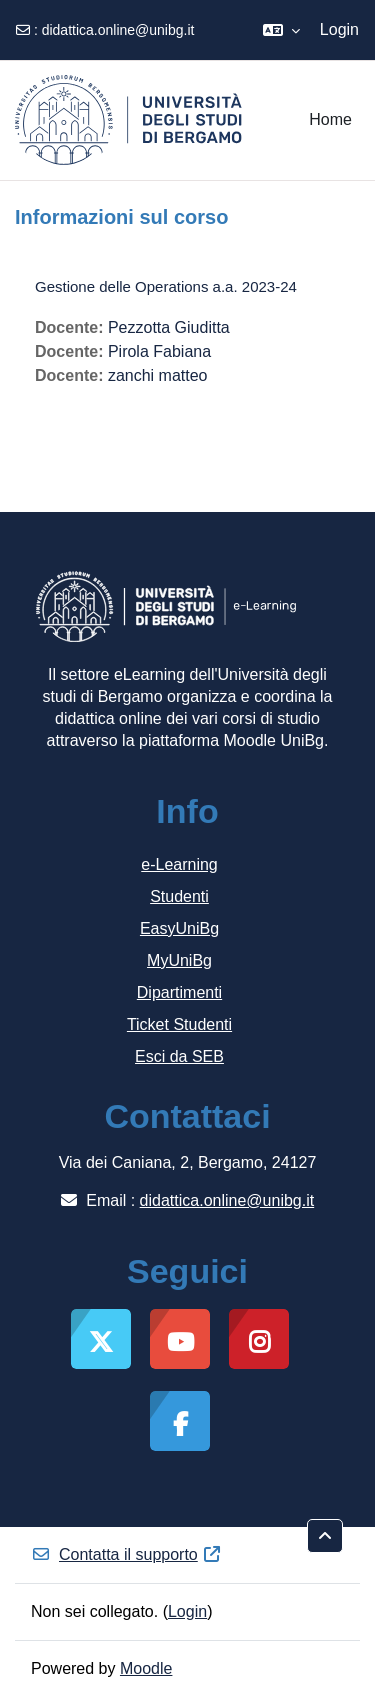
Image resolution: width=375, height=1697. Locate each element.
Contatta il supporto (126, 1554)
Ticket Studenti (179, 1024)
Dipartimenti (179, 992)
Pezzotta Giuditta (169, 327)
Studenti (179, 896)
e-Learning (179, 864)
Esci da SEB (179, 1056)
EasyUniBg (179, 928)
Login (339, 29)
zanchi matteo (158, 375)
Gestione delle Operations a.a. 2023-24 (166, 286)
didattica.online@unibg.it (118, 30)
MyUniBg (179, 960)
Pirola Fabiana (159, 351)
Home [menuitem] (330, 119)
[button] (281, 30)
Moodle (146, 1668)
